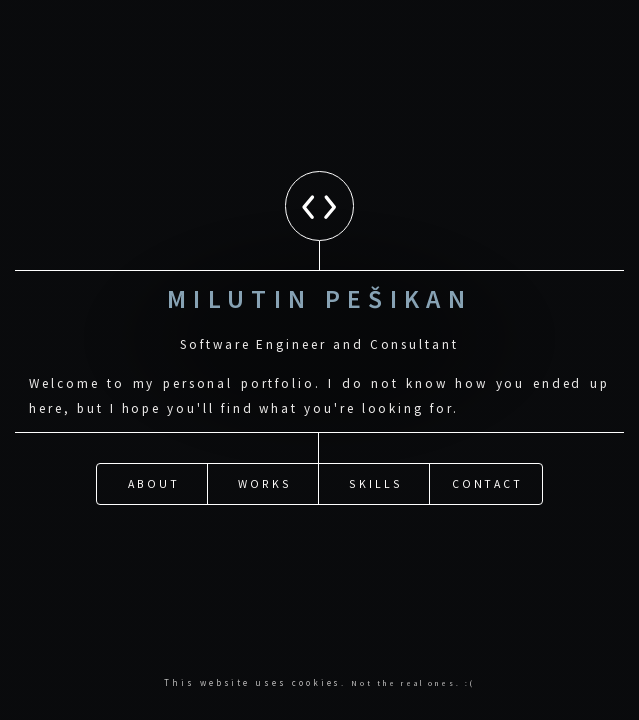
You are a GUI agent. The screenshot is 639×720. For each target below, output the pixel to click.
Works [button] (265, 447)
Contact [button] (488, 447)
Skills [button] (376, 447)
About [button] (154, 447)
